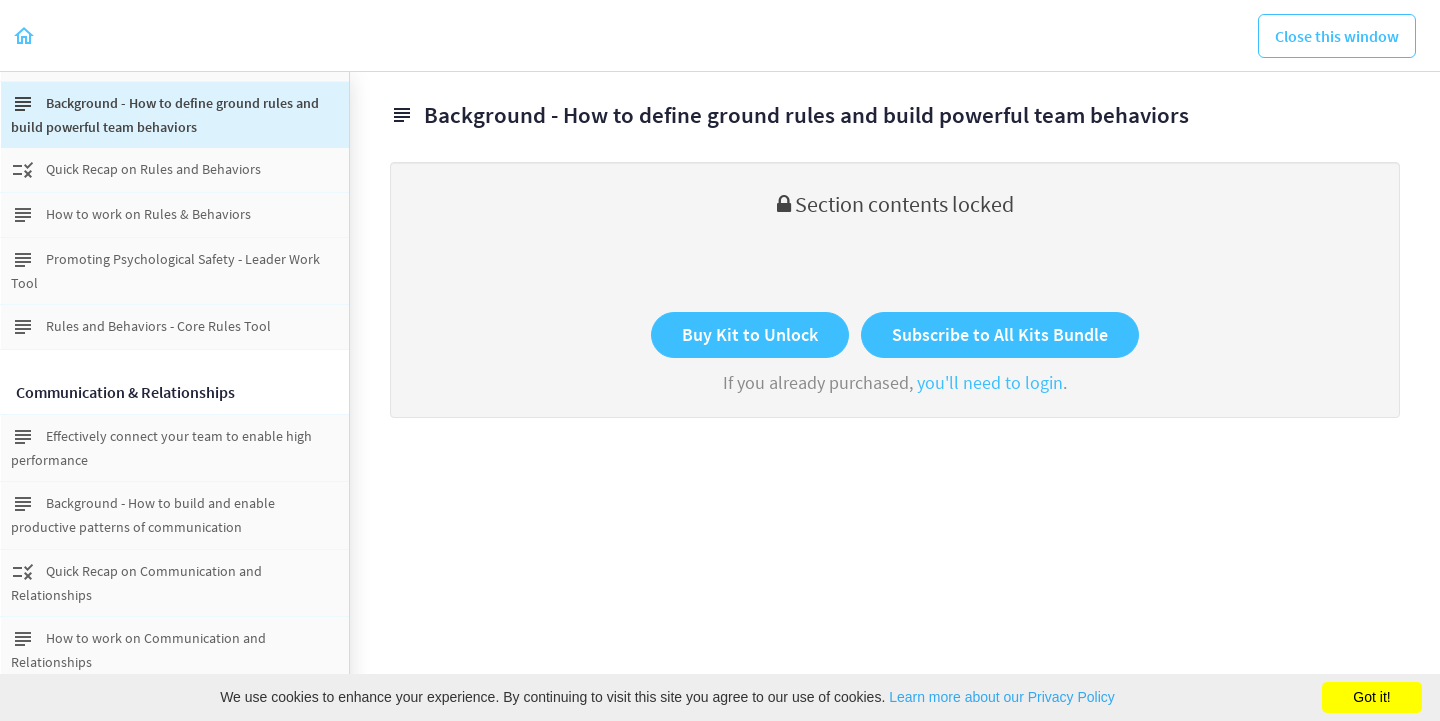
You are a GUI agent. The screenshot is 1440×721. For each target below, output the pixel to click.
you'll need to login (990, 382)
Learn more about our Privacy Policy (1002, 697)
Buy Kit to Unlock (750, 334)
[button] (25, 35)
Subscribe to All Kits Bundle (1000, 334)
